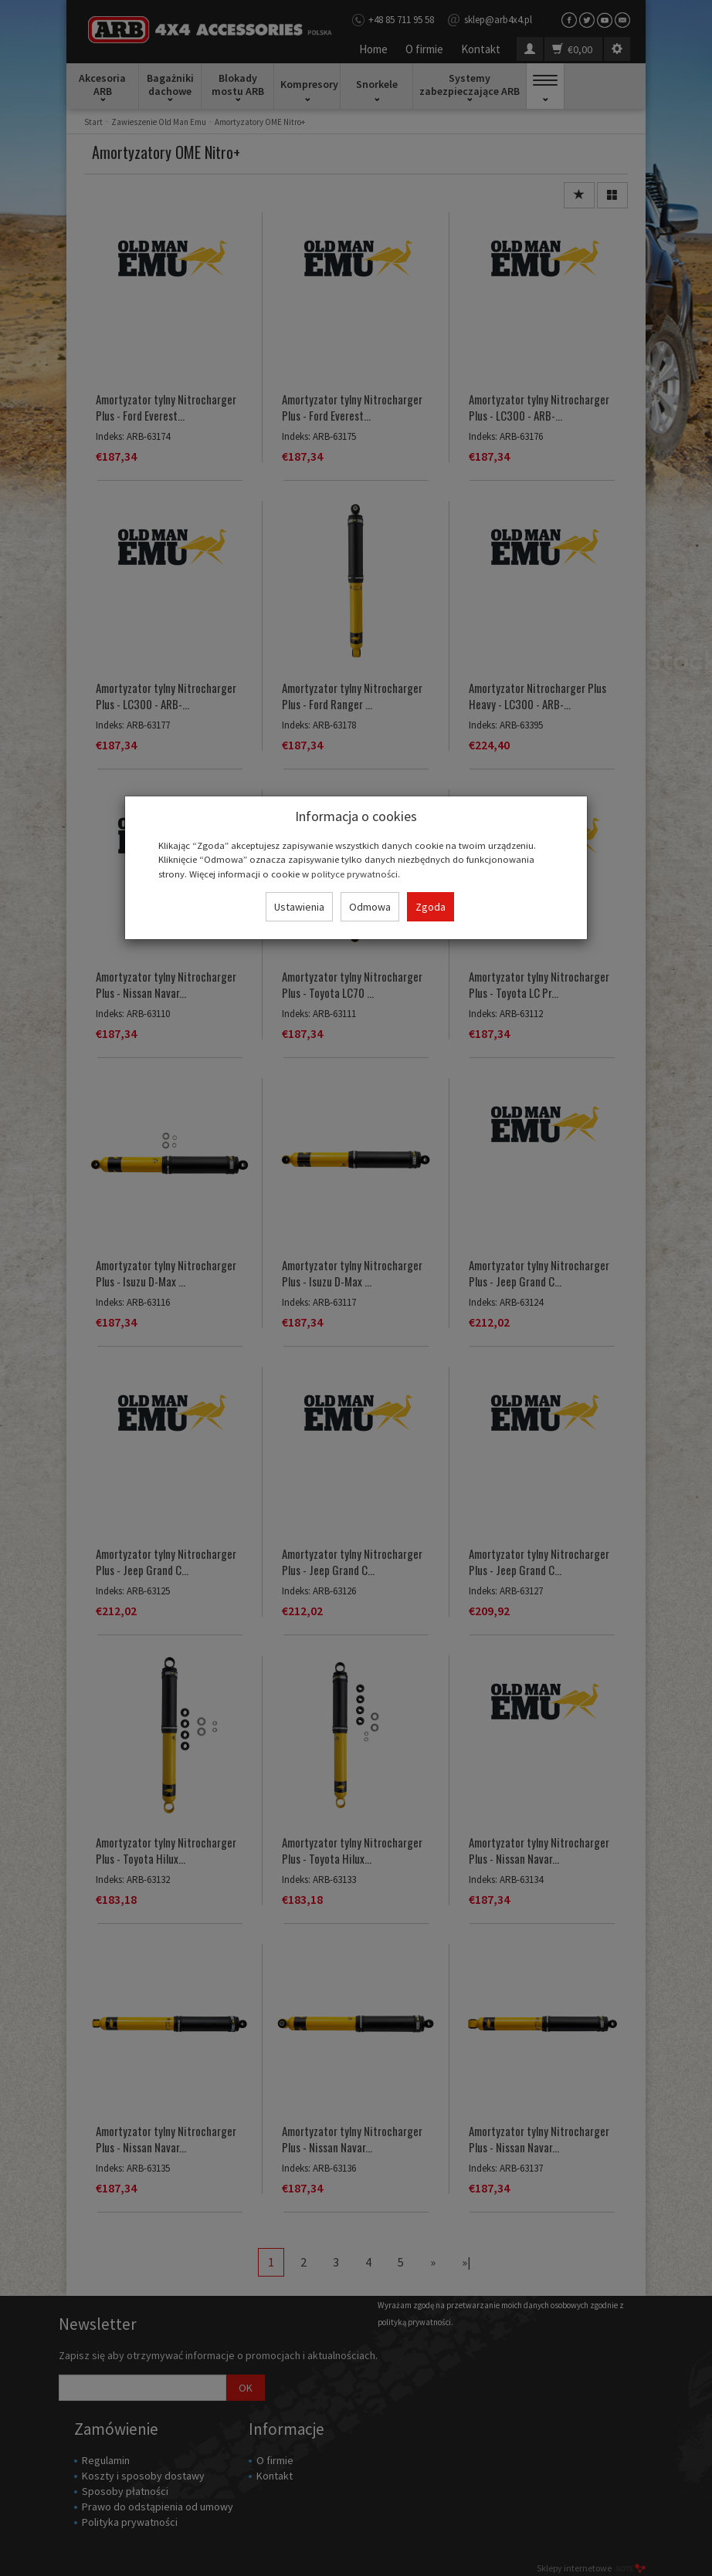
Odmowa (370, 907)
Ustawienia (299, 907)
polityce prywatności (354, 873)
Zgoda (430, 907)
